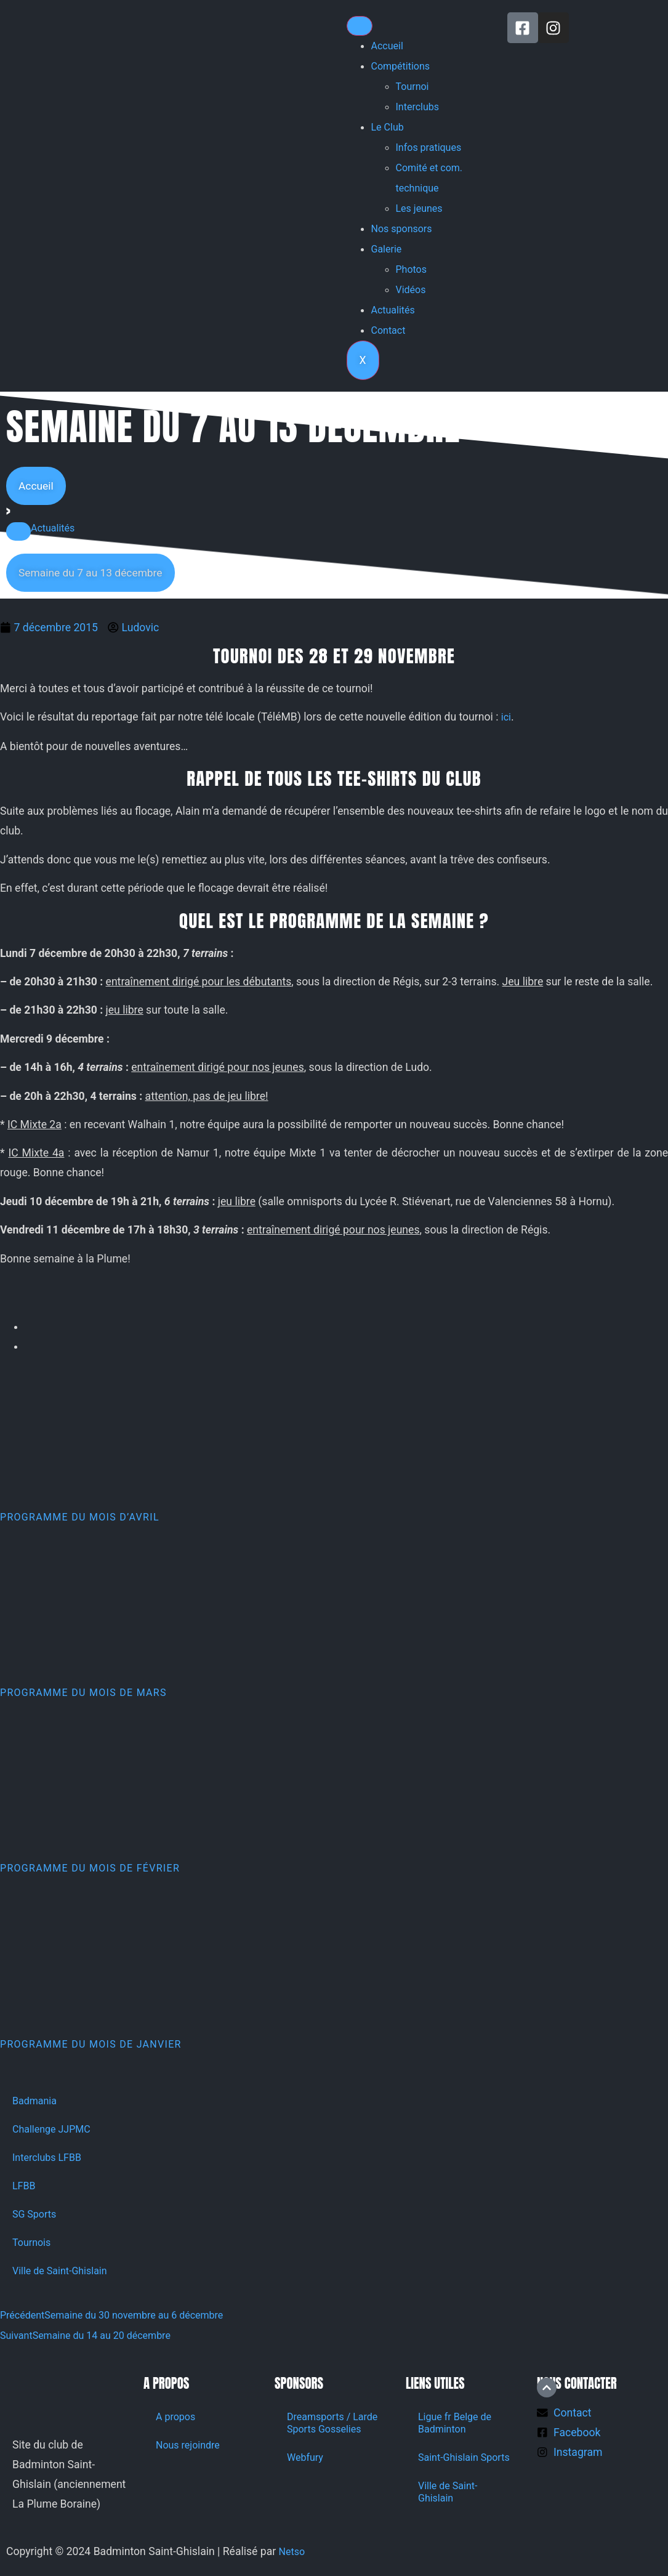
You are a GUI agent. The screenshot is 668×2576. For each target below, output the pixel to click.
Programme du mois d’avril (79, 1517)
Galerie (386, 249)
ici (506, 717)
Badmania (34, 2101)
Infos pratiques (429, 147)
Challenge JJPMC (51, 2129)
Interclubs (418, 107)
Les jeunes (419, 208)
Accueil (387, 46)
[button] (18, 531)
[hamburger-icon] (359, 26)
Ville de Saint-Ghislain (59, 2271)
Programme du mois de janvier (91, 2044)
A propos (175, 2417)
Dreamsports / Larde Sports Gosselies (332, 2423)
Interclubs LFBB (46, 2157)
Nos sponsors (401, 229)
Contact (388, 330)
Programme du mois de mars (83, 1692)
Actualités (393, 310)
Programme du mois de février (90, 1868)
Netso (292, 2552)
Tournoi (412, 86)
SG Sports (34, 2214)
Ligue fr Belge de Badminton (454, 2423)
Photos (411, 269)
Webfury (305, 2457)
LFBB (23, 2186)
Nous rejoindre (188, 2445)
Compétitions (400, 66)
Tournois (31, 2242)
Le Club (387, 127)
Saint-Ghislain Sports (464, 2457)
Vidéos (411, 290)
